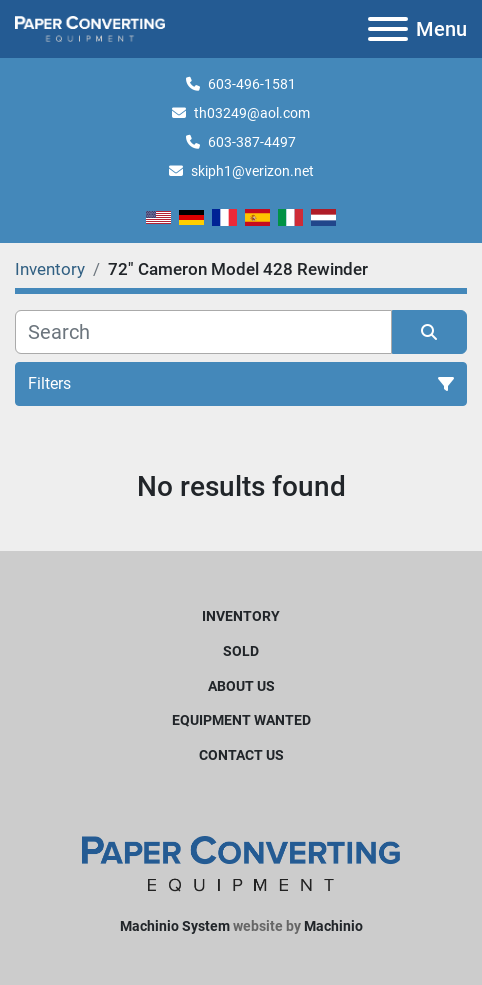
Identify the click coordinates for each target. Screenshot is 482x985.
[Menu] (388, 29)
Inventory (241, 616)
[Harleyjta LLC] (241, 863)
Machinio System (175, 926)
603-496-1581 (252, 84)
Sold (241, 651)
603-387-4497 (252, 142)
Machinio (333, 926)
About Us (241, 686)
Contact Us (241, 755)
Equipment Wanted (241, 720)
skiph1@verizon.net (252, 171)
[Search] (203, 332)
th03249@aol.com (252, 113)
